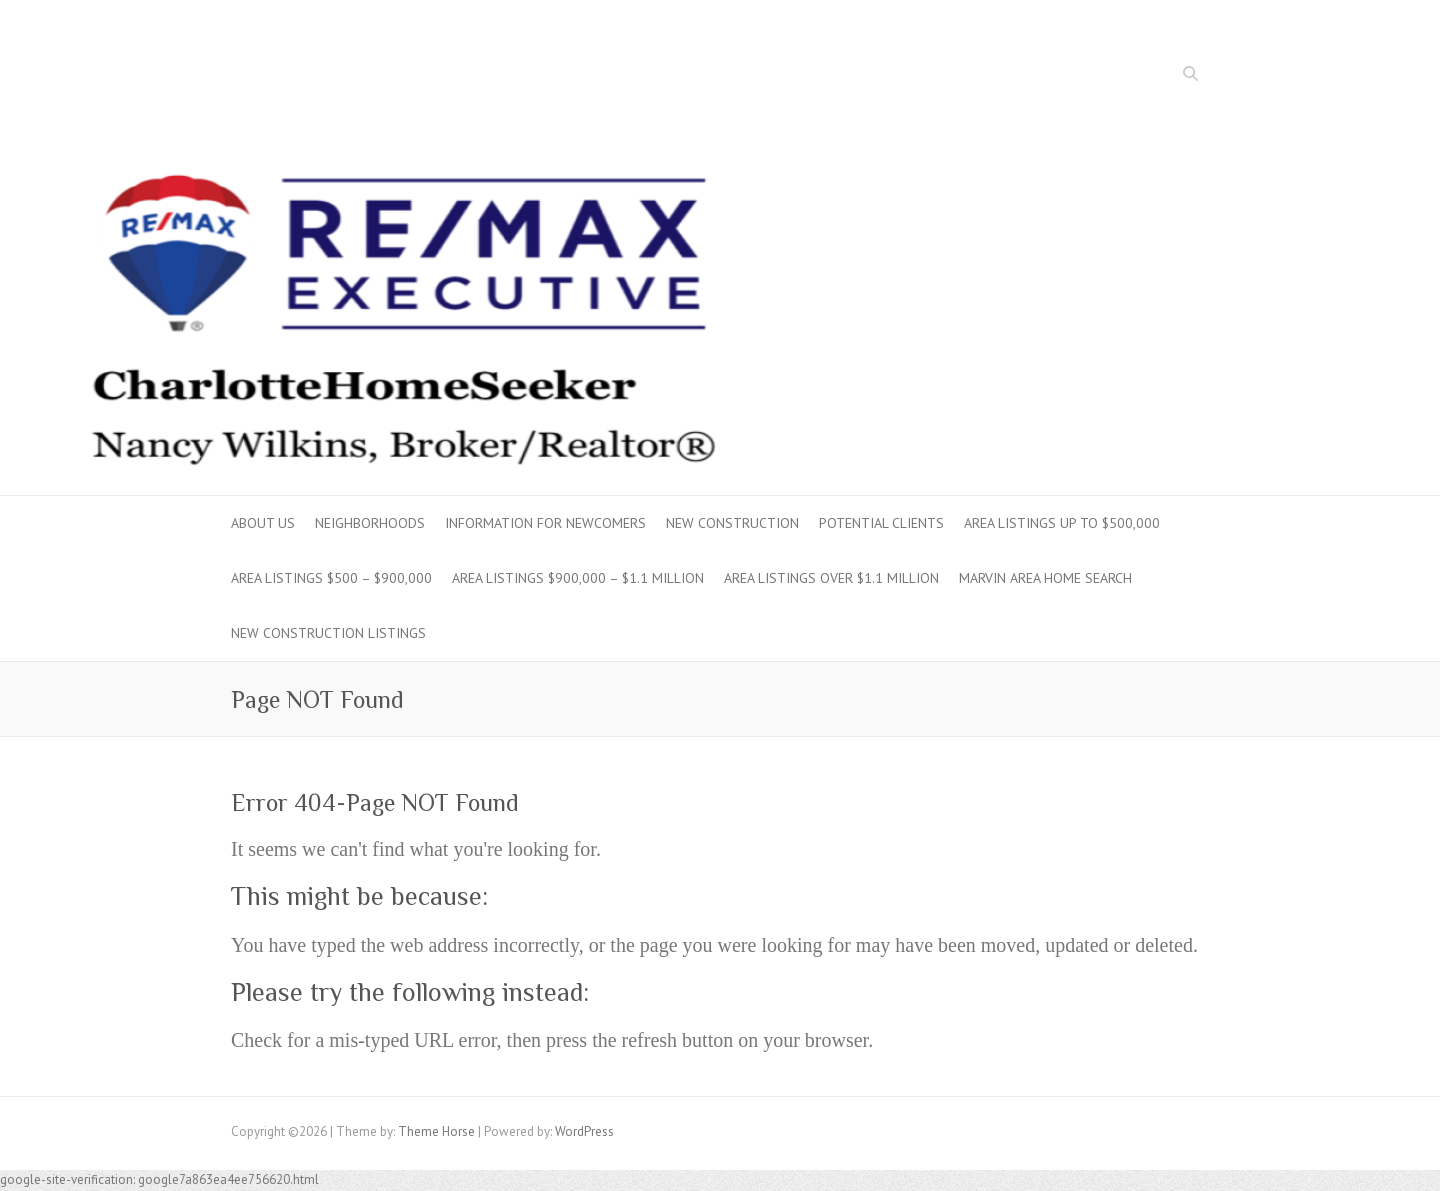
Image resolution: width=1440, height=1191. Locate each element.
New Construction (732, 523)
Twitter (1162, 76)
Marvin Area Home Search (1045, 578)
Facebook (1132, 76)
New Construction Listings (328, 633)
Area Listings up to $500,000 (1062, 523)
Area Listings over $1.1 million (831, 578)
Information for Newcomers (545, 523)
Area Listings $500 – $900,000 (331, 578)
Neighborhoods (370, 523)
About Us (263, 523)
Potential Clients (881, 523)
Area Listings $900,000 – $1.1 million (578, 578)
